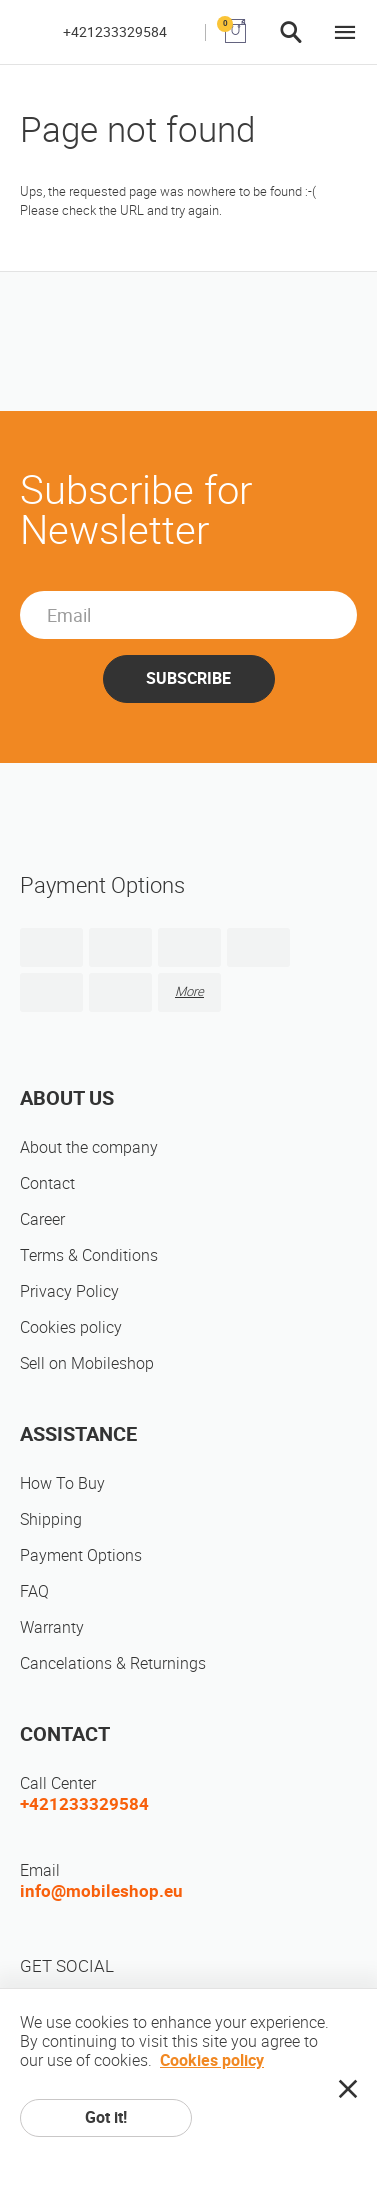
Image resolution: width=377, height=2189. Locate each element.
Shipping (51, 1519)
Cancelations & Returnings (113, 1663)
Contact (47, 1183)
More (189, 991)
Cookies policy (71, 1327)
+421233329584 (115, 32)
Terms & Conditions (89, 1255)
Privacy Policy (69, 1291)
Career (42, 1219)
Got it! (106, 2117)
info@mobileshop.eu (101, 1891)
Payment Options (81, 1555)
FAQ (34, 1591)
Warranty (52, 1627)
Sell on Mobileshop (87, 1363)
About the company (89, 1147)
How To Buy (62, 1483)
